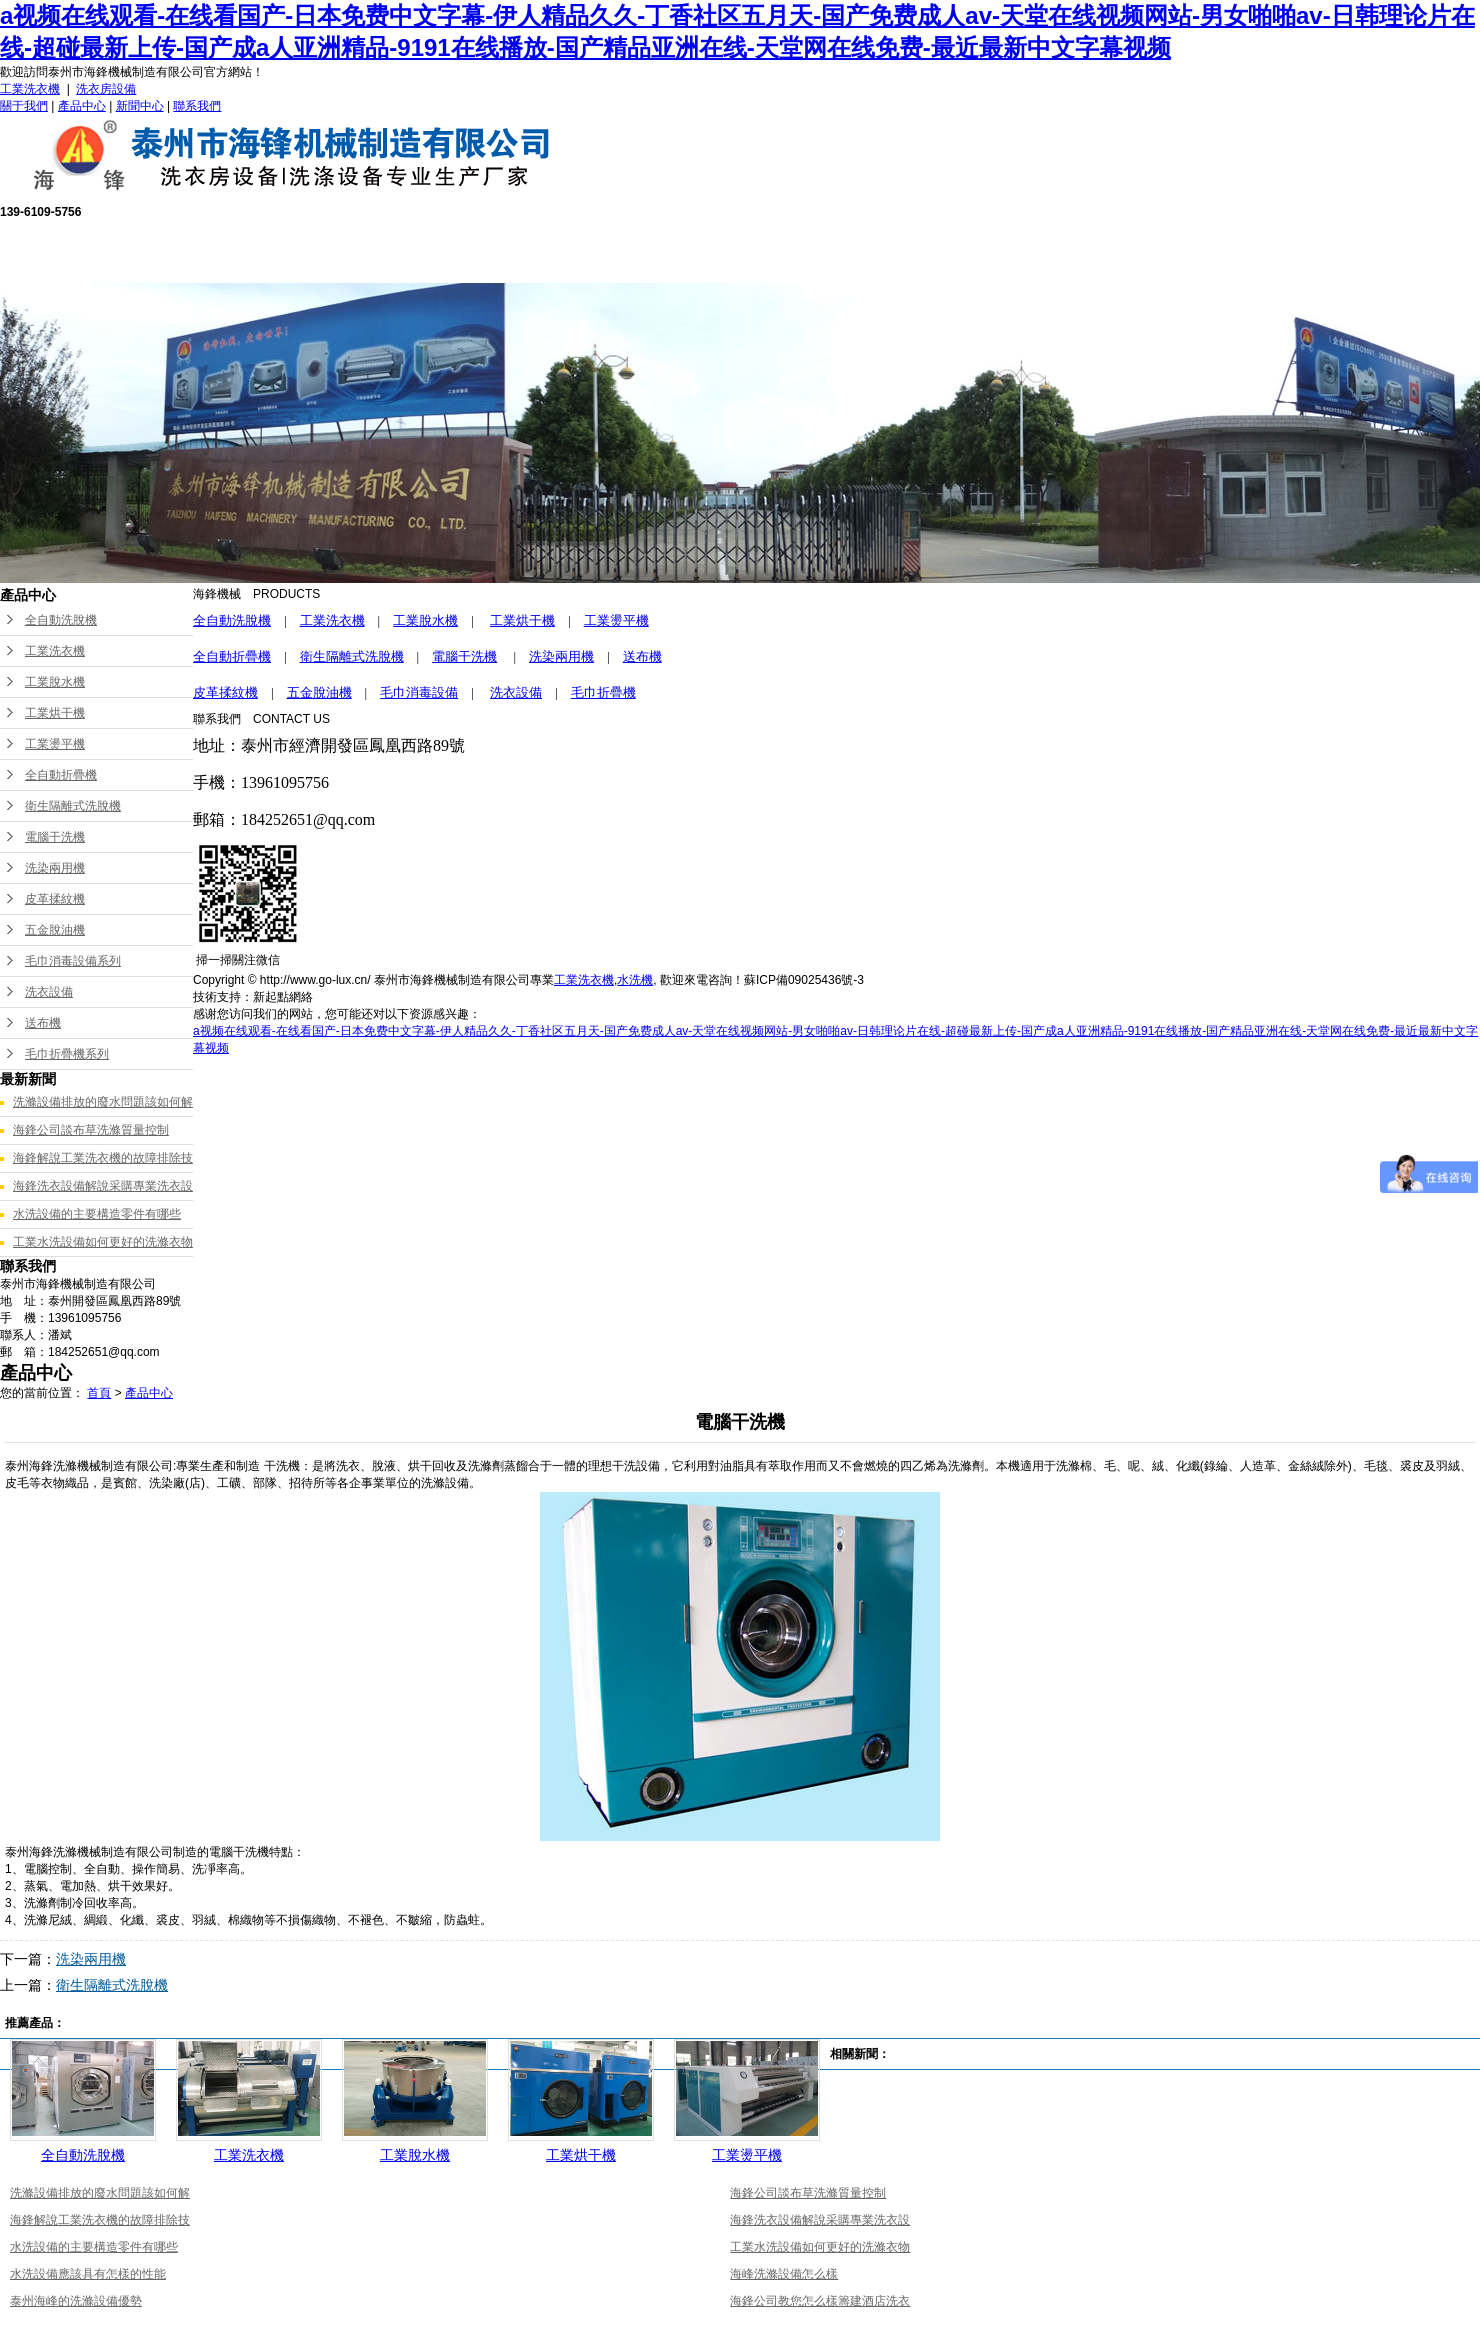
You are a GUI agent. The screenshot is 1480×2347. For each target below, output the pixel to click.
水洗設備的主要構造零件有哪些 (97, 1214)
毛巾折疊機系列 (67, 1054)
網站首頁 (254, 250)
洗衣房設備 (106, 89)
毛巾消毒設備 (419, 692)
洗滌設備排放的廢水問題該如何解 (103, 1102)
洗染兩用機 (55, 868)
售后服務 (668, 250)
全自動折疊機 (61, 775)
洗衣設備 (49, 992)
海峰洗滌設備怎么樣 (784, 2274)
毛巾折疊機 (603, 692)
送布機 (43, 1023)
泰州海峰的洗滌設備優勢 (76, 2301)
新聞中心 (140, 106)
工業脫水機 (55, 682)
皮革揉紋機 (55, 899)
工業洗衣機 (30, 89)
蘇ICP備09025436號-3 (804, 980)
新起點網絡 (283, 997)
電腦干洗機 (55, 837)
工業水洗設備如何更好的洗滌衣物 (103, 1242)
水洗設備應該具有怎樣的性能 (88, 2274)
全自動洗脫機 (61, 620)
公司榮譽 (806, 250)
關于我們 (24, 106)
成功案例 (944, 250)
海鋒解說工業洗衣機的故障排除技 (103, 1158)
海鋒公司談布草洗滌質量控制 (91, 1130)
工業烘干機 (55, 713)
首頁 (99, 1393)
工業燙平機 (55, 744)
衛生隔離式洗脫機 (73, 806)
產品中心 (82, 106)
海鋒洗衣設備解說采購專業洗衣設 (103, 1186)
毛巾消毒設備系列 (73, 961)
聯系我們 (197, 106)
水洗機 (635, 980)
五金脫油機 (55, 930)
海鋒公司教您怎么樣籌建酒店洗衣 (820, 2301)
